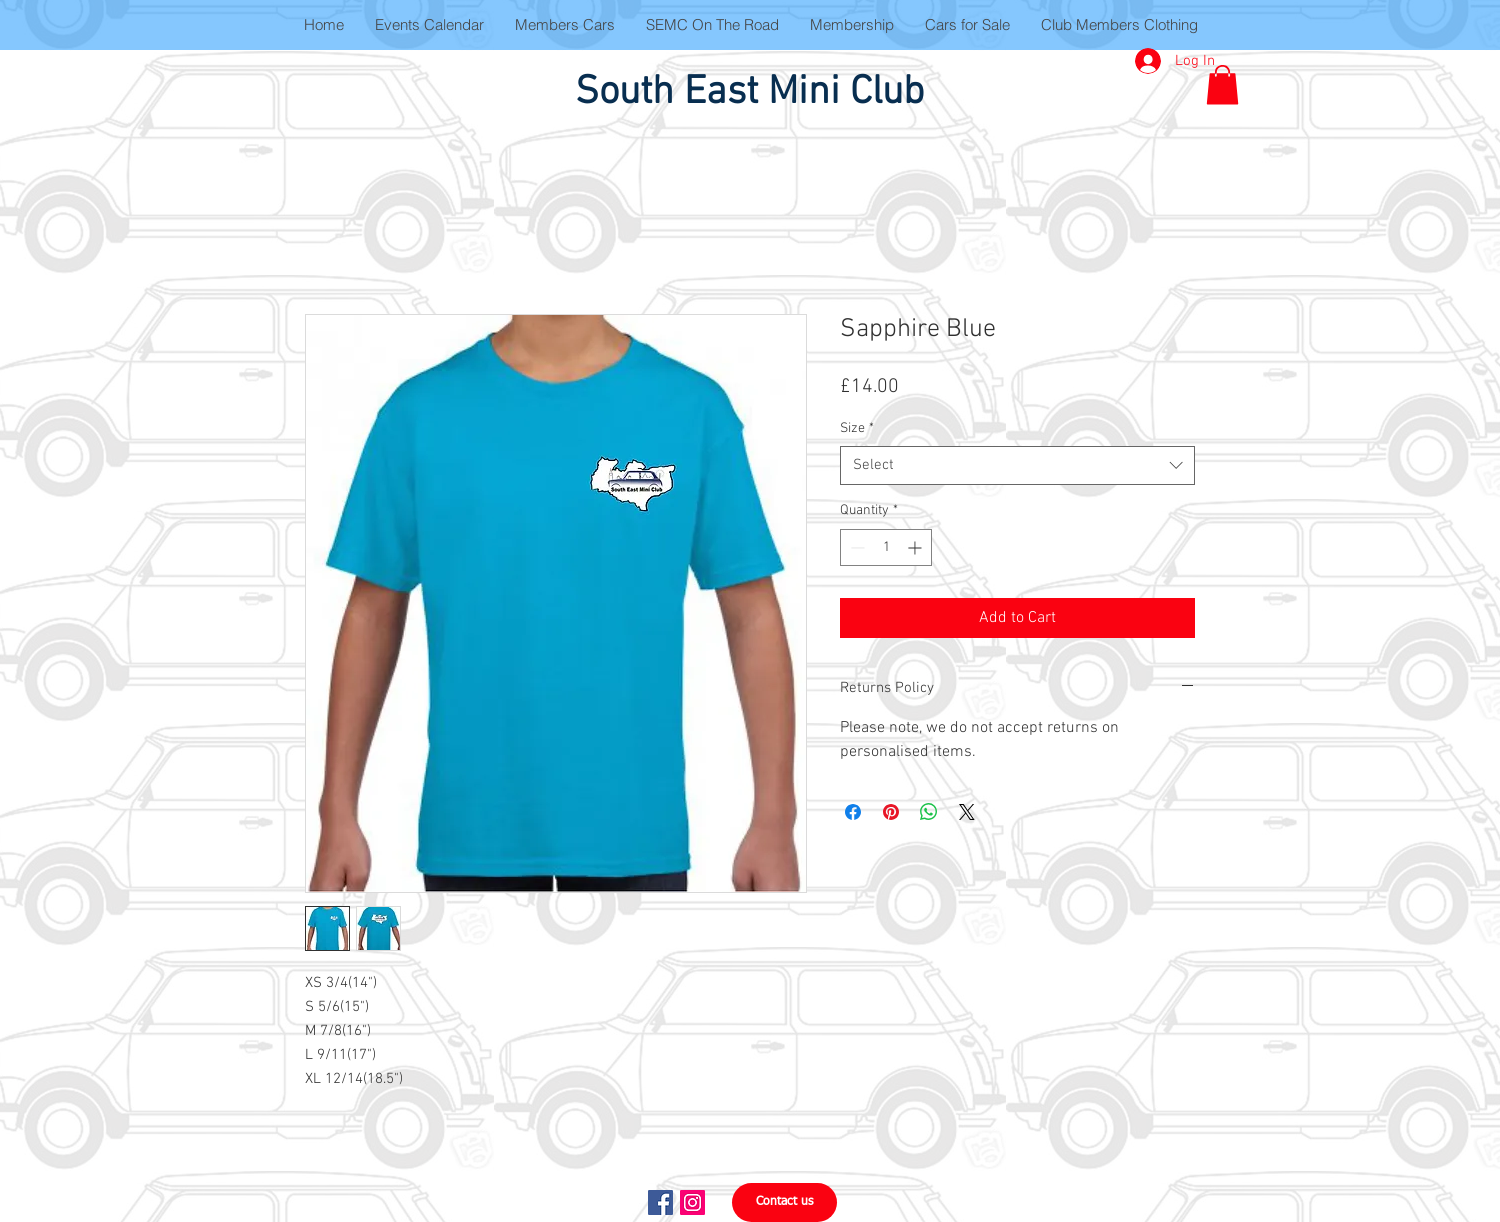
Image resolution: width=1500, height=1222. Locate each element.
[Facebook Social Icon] (660, 1202)
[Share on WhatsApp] (929, 812)
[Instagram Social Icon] (692, 1202)
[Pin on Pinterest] (891, 812)
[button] (1222, 84)
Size (857, 428)
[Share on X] (967, 812)
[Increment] (916, 547)
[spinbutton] (886, 547)
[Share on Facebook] (853, 812)
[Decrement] (855, 547)
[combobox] (1017, 465)
